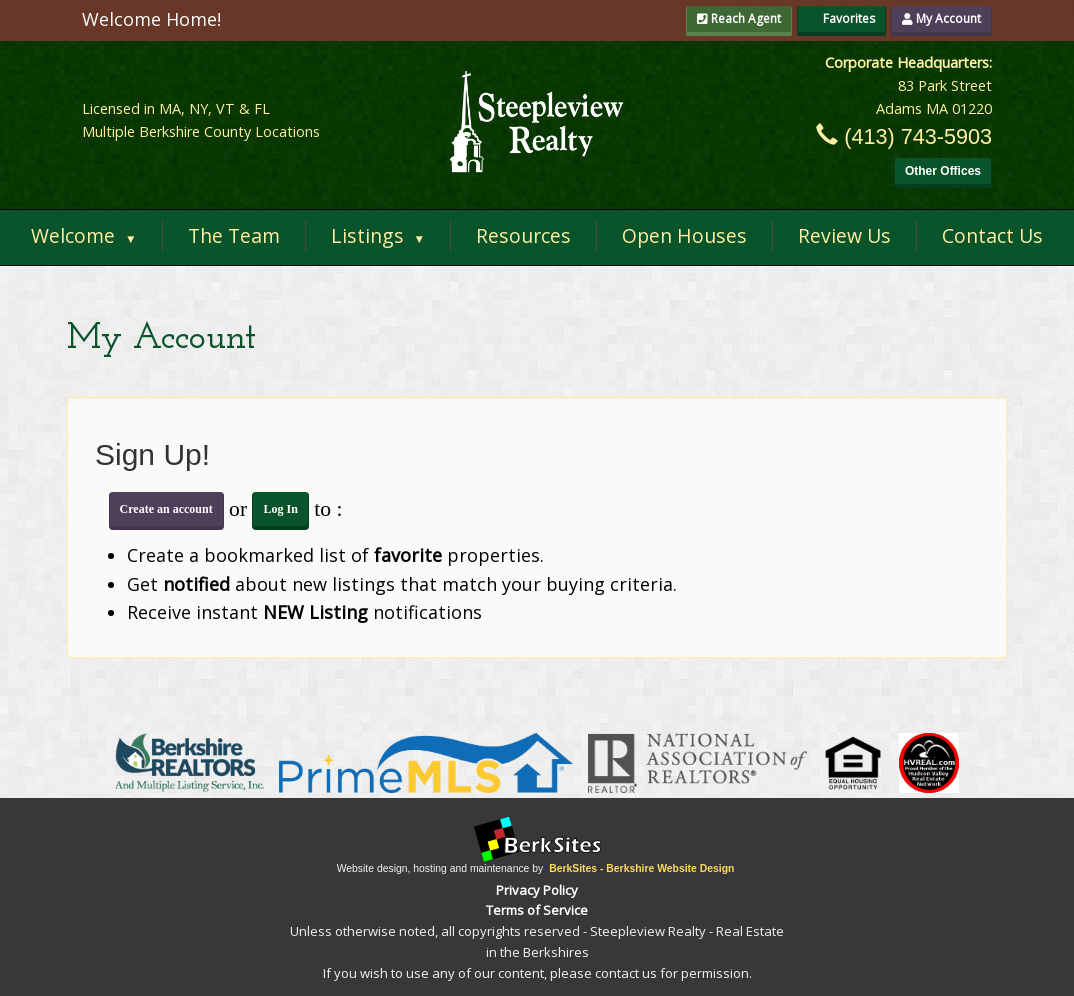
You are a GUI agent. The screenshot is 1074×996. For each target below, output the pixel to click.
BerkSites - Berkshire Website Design (641, 868)
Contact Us (992, 235)
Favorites (841, 18)
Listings (378, 235)
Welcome (84, 235)
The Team (234, 235)
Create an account (166, 509)
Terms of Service (537, 910)
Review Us (844, 235)
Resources (523, 235)
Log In (280, 509)
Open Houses (684, 235)
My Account (941, 18)
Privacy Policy (537, 890)
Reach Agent (739, 18)
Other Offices (943, 171)
